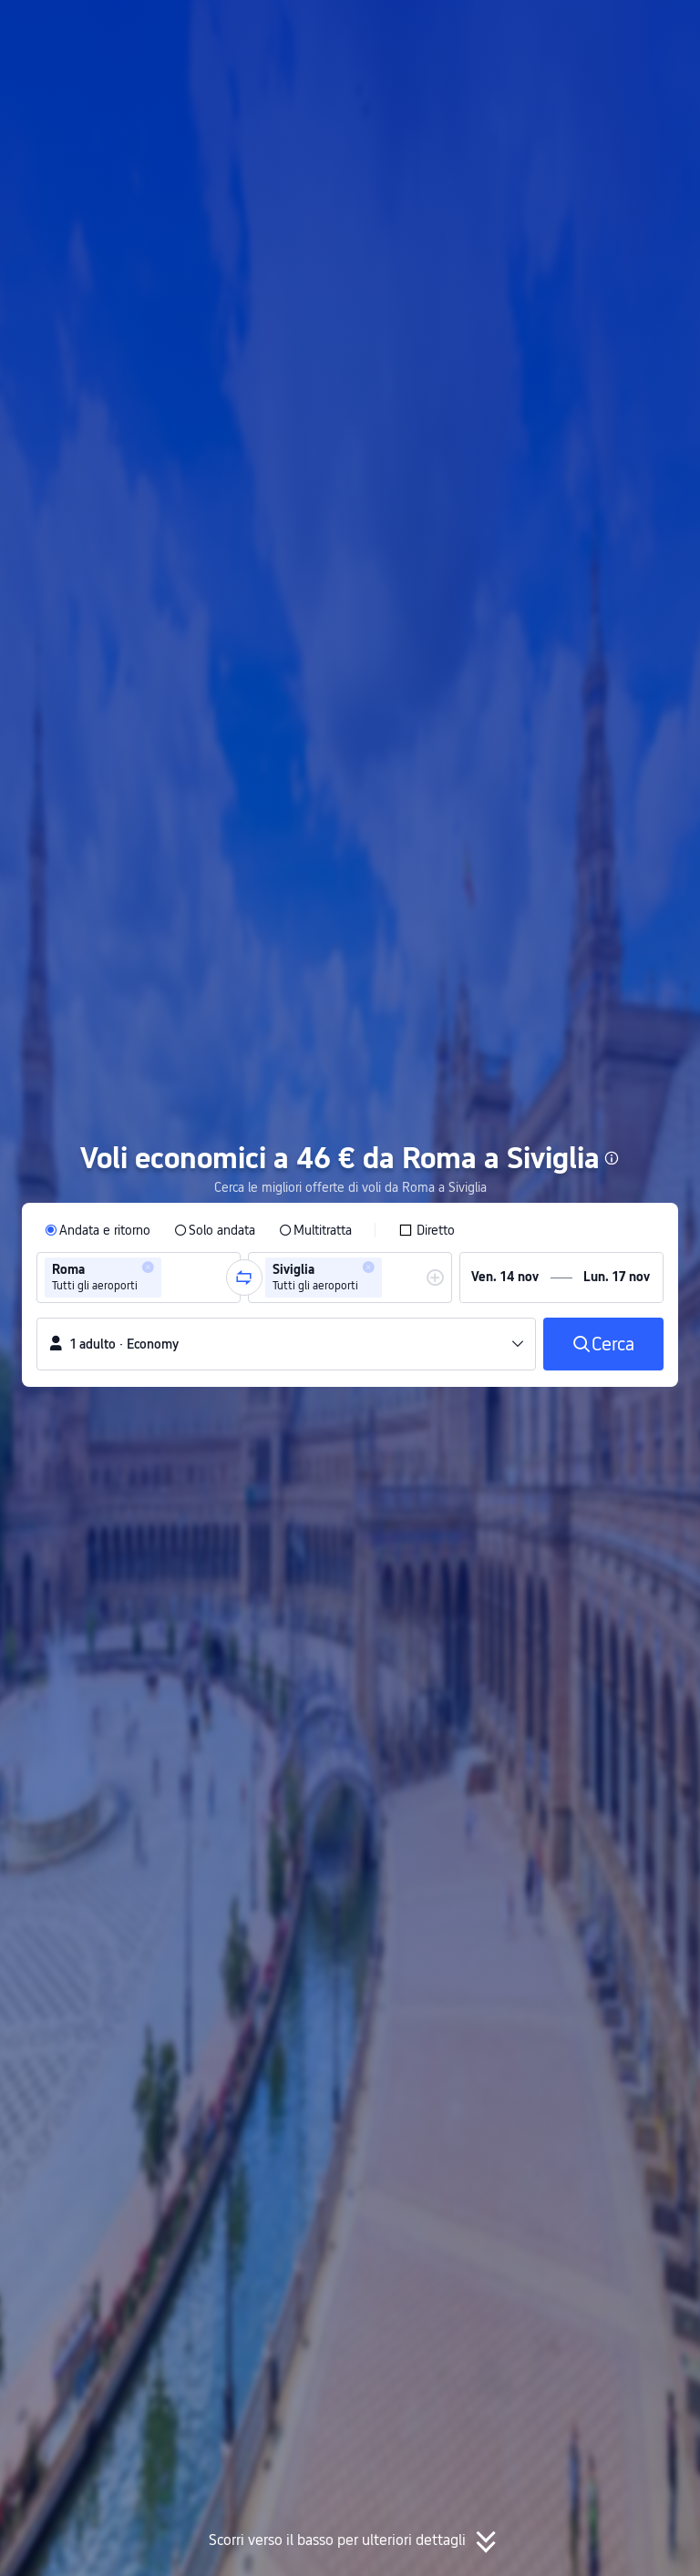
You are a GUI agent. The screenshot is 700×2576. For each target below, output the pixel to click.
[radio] (97, 1230)
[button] (526, 30)
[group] (138, 1277)
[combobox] (171, 1277)
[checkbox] (426, 1230)
